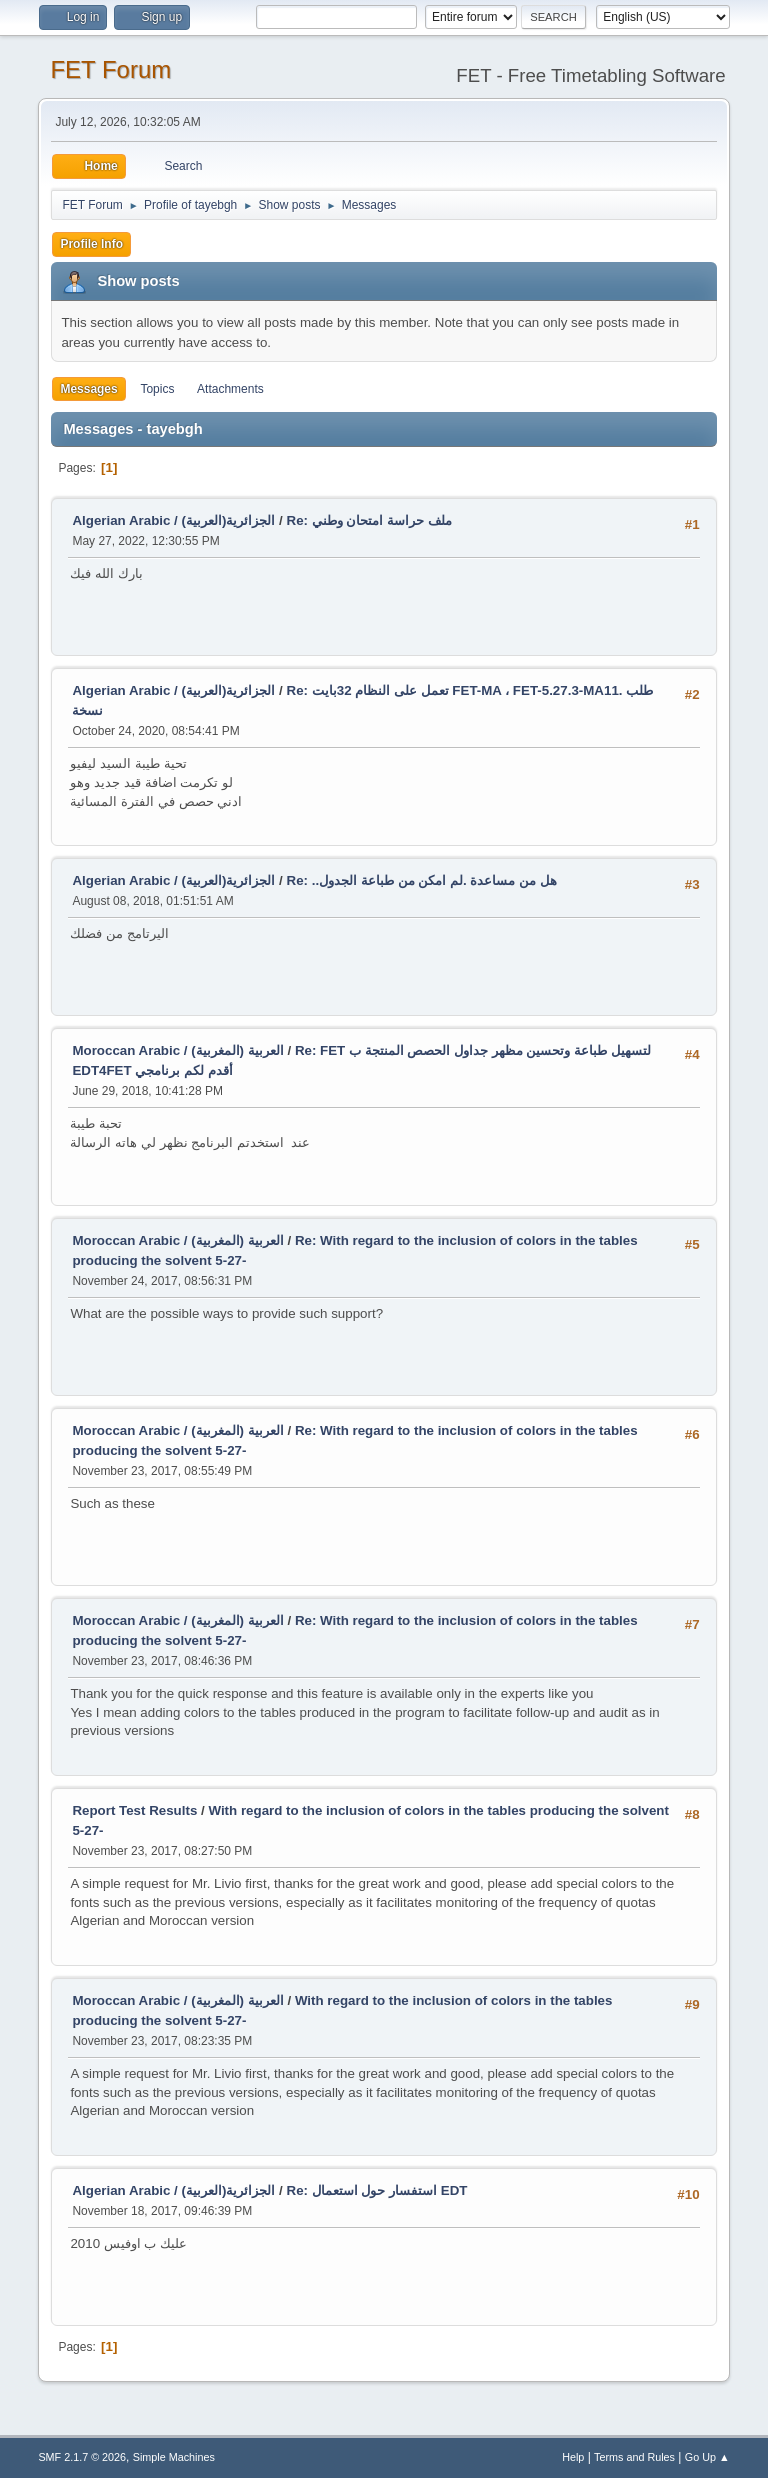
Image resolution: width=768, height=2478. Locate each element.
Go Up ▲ (707, 2457)
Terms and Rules (634, 2457)
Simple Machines (174, 2457)
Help (573, 2457)
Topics (157, 389)
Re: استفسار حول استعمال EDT (377, 2190)
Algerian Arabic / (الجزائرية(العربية (173, 520)
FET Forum (110, 69)
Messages (88, 389)
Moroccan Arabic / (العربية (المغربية (177, 1050)
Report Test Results (134, 1810)
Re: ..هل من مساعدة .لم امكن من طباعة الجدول (422, 880)
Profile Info (91, 244)
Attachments (230, 389)
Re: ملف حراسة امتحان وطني (369, 520)
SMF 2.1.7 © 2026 (82, 2457)
